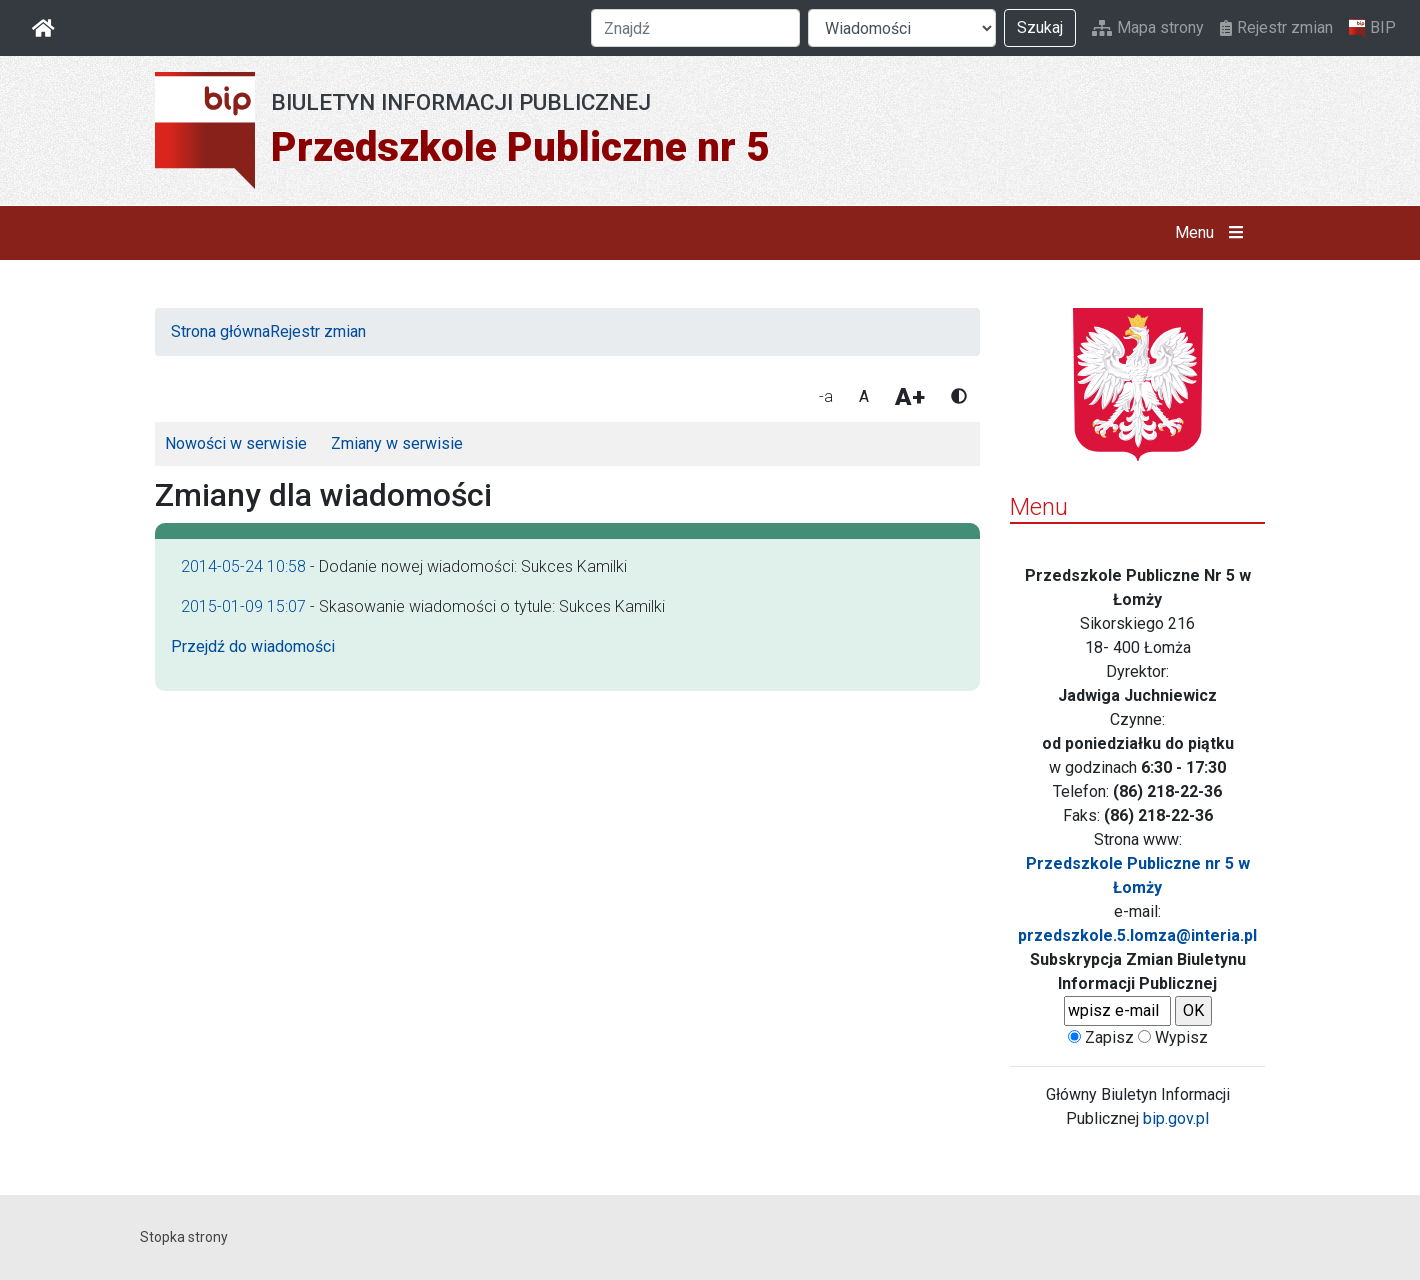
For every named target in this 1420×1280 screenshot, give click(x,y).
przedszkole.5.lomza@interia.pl (1137, 935)
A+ (910, 397)
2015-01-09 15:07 (243, 606)
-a (826, 396)
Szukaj (1040, 27)
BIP (1372, 28)
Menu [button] (1213, 233)
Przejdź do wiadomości (253, 646)
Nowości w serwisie (236, 443)
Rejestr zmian (1276, 27)
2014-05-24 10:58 (243, 566)
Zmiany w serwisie (397, 443)
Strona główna (220, 331)
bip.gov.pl (1176, 1118)
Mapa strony (1148, 27)
